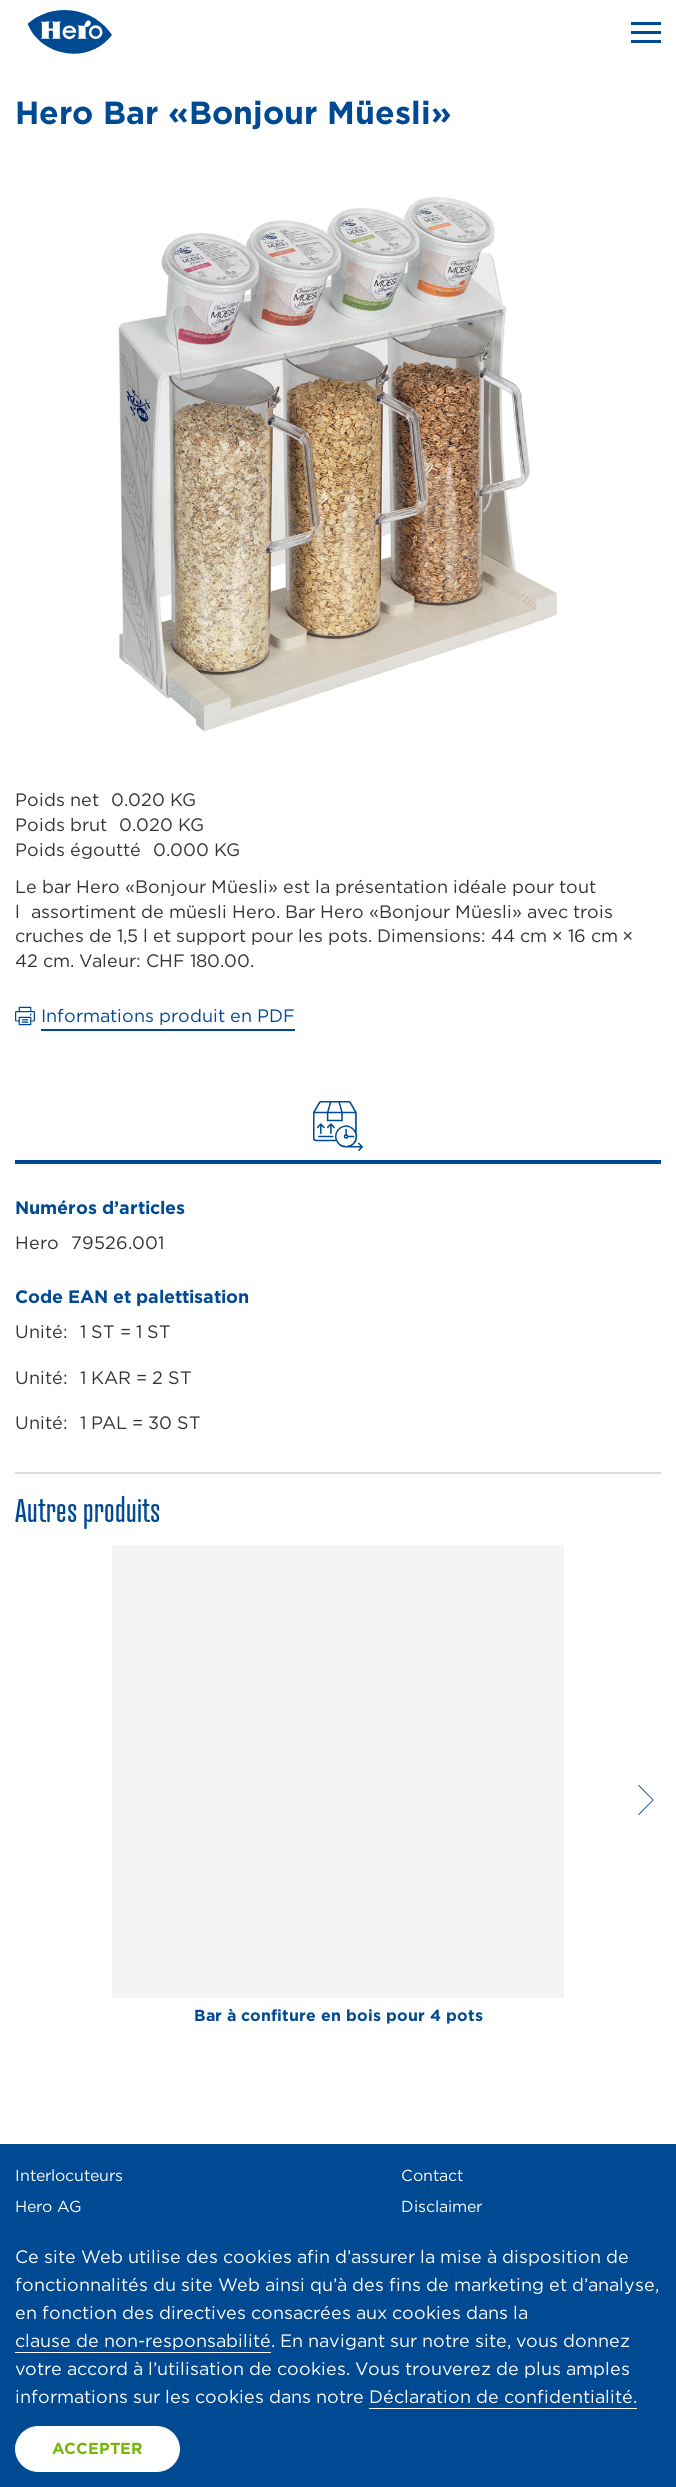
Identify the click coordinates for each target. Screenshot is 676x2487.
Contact (432, 2175)
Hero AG (48, 2206)
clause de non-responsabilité (143, 2340)
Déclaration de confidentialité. (503, 2396)
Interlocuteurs (69, 2175)
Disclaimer (441, 2206)
